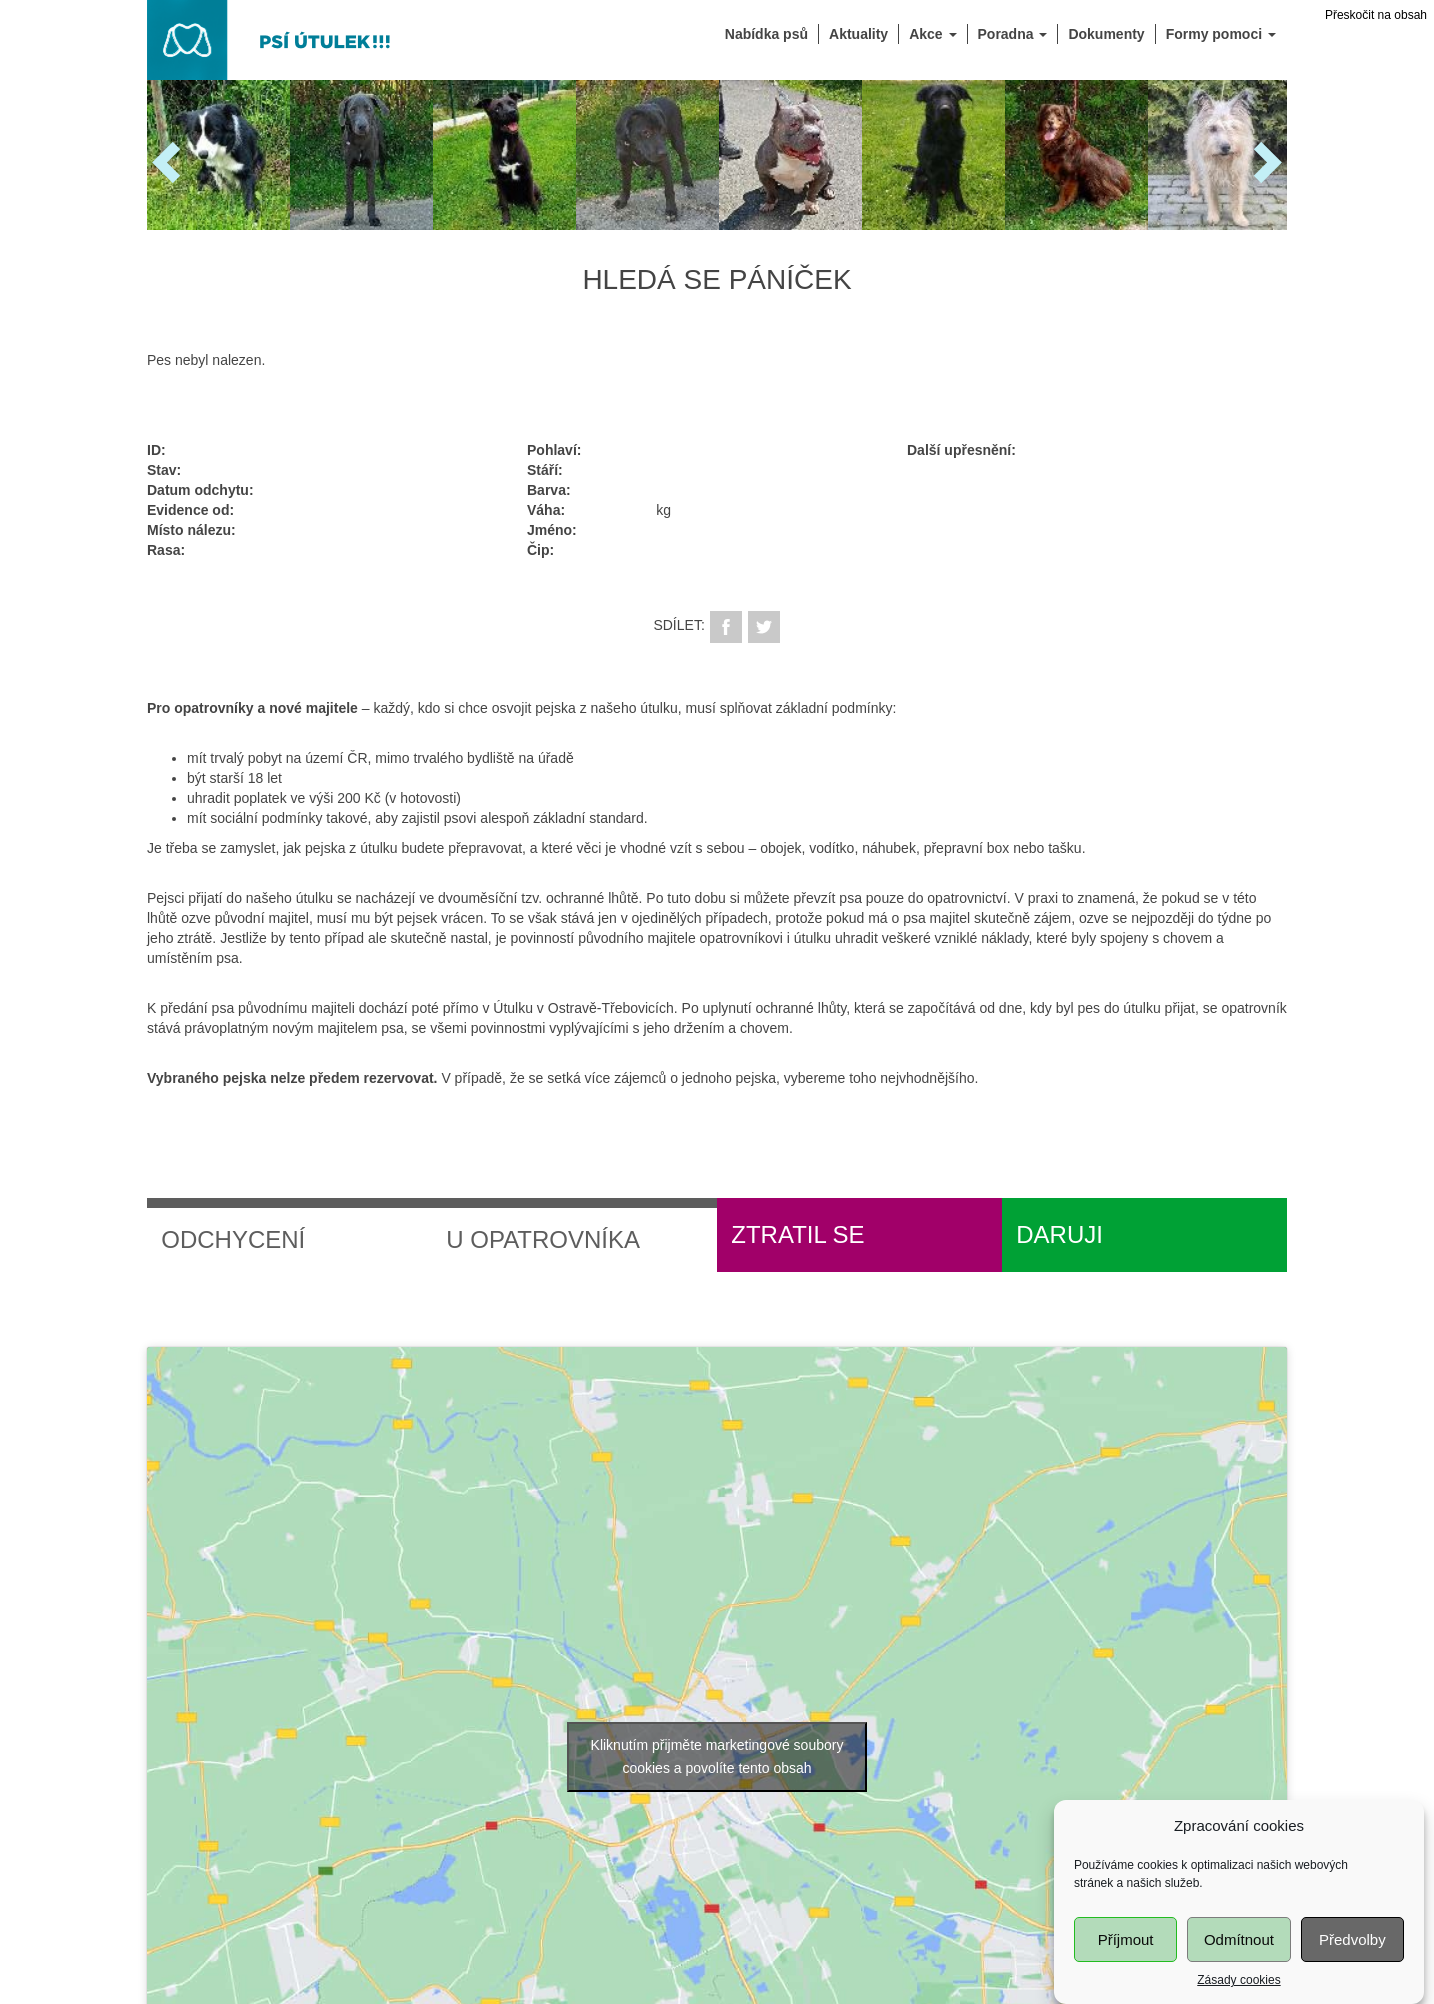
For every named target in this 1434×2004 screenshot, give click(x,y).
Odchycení (233, 1239)
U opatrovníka (543, 1239)
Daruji (1059, 1234)
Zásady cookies (1238, 1993)
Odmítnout (1239, 1952)
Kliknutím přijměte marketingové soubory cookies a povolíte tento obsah (717, 1756)
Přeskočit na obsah (1376, 15)
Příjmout (1126, 1952)
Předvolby (1352, 1952)
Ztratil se (797, 1234)
